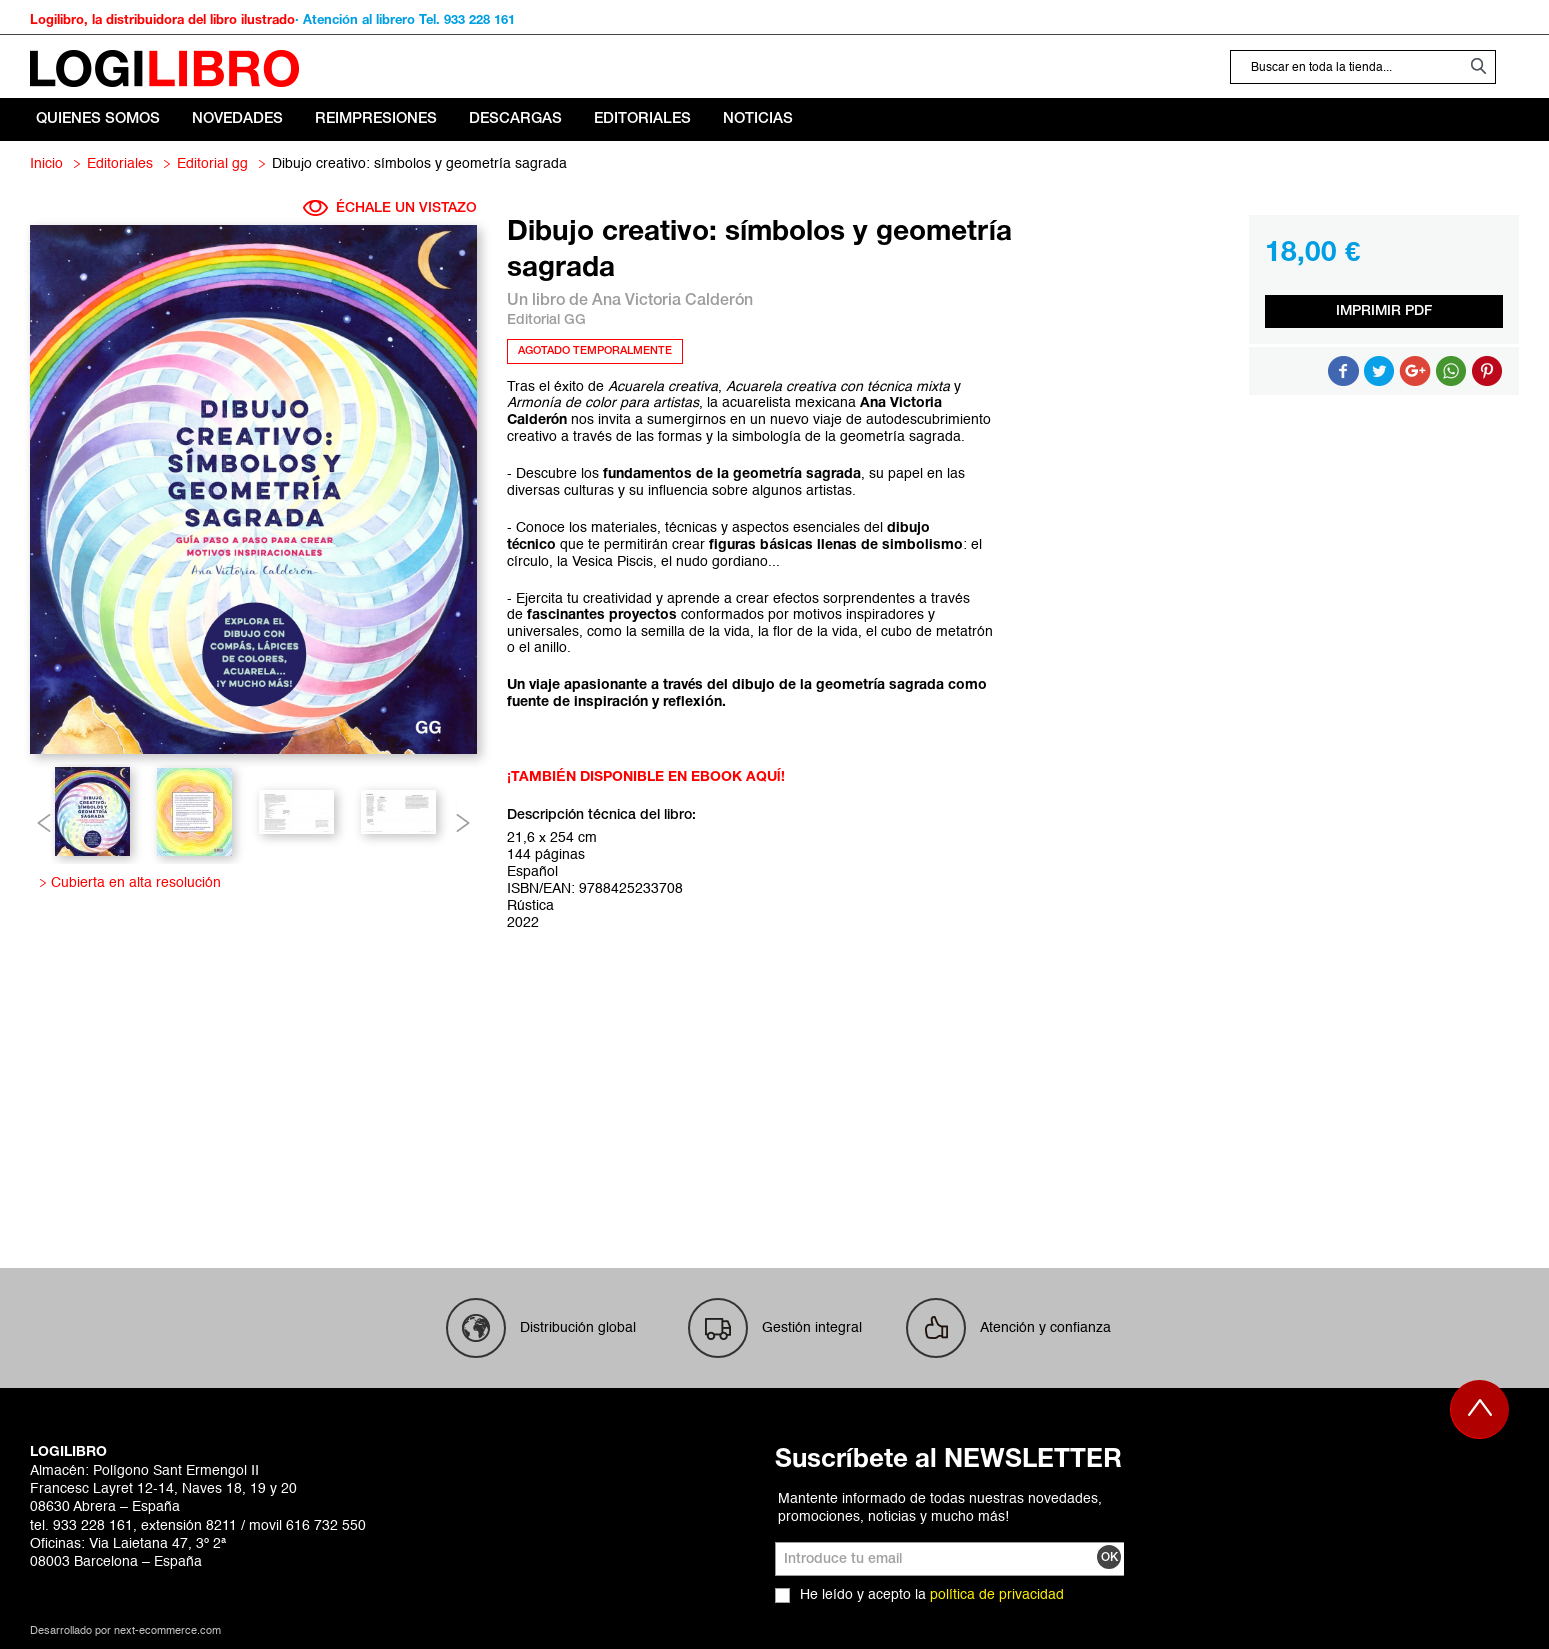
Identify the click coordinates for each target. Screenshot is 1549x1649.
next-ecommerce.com (167, 1631)
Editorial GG (212, 164)
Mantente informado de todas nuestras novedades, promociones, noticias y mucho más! (940, 1508)
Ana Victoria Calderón (672, 301)
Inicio (46, 164)
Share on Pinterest (1487, 371)
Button (1451, 371)
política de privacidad (997, 1595)
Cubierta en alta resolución (132, 883)
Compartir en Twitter (1379, 371)
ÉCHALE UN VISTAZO (390, 208)
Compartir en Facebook (1343, 371)
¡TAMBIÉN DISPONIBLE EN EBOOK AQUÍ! (646, 777)
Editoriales (120, 164)
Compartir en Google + (1415, 371)
